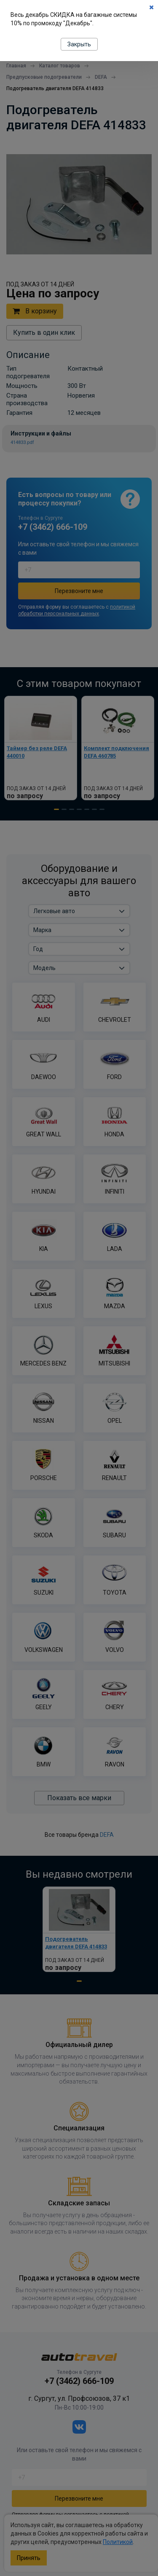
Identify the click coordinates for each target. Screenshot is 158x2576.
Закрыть (79, 44)
